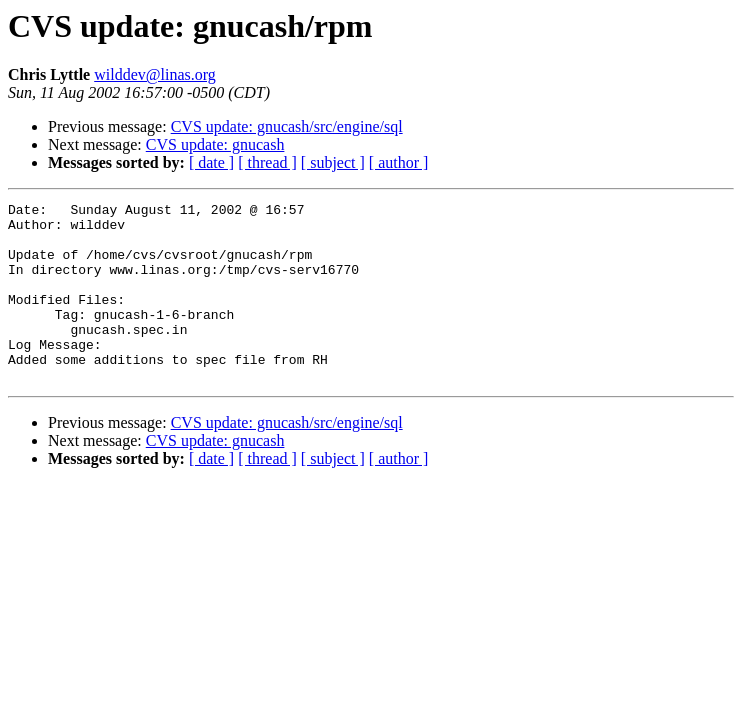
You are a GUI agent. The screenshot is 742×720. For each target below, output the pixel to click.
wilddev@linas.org (155, 74)
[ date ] (211, 162)
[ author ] (399, 162)
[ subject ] (333, 162)
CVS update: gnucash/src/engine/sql (287, 126)
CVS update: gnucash (215, 144)
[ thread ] (267, 162)
